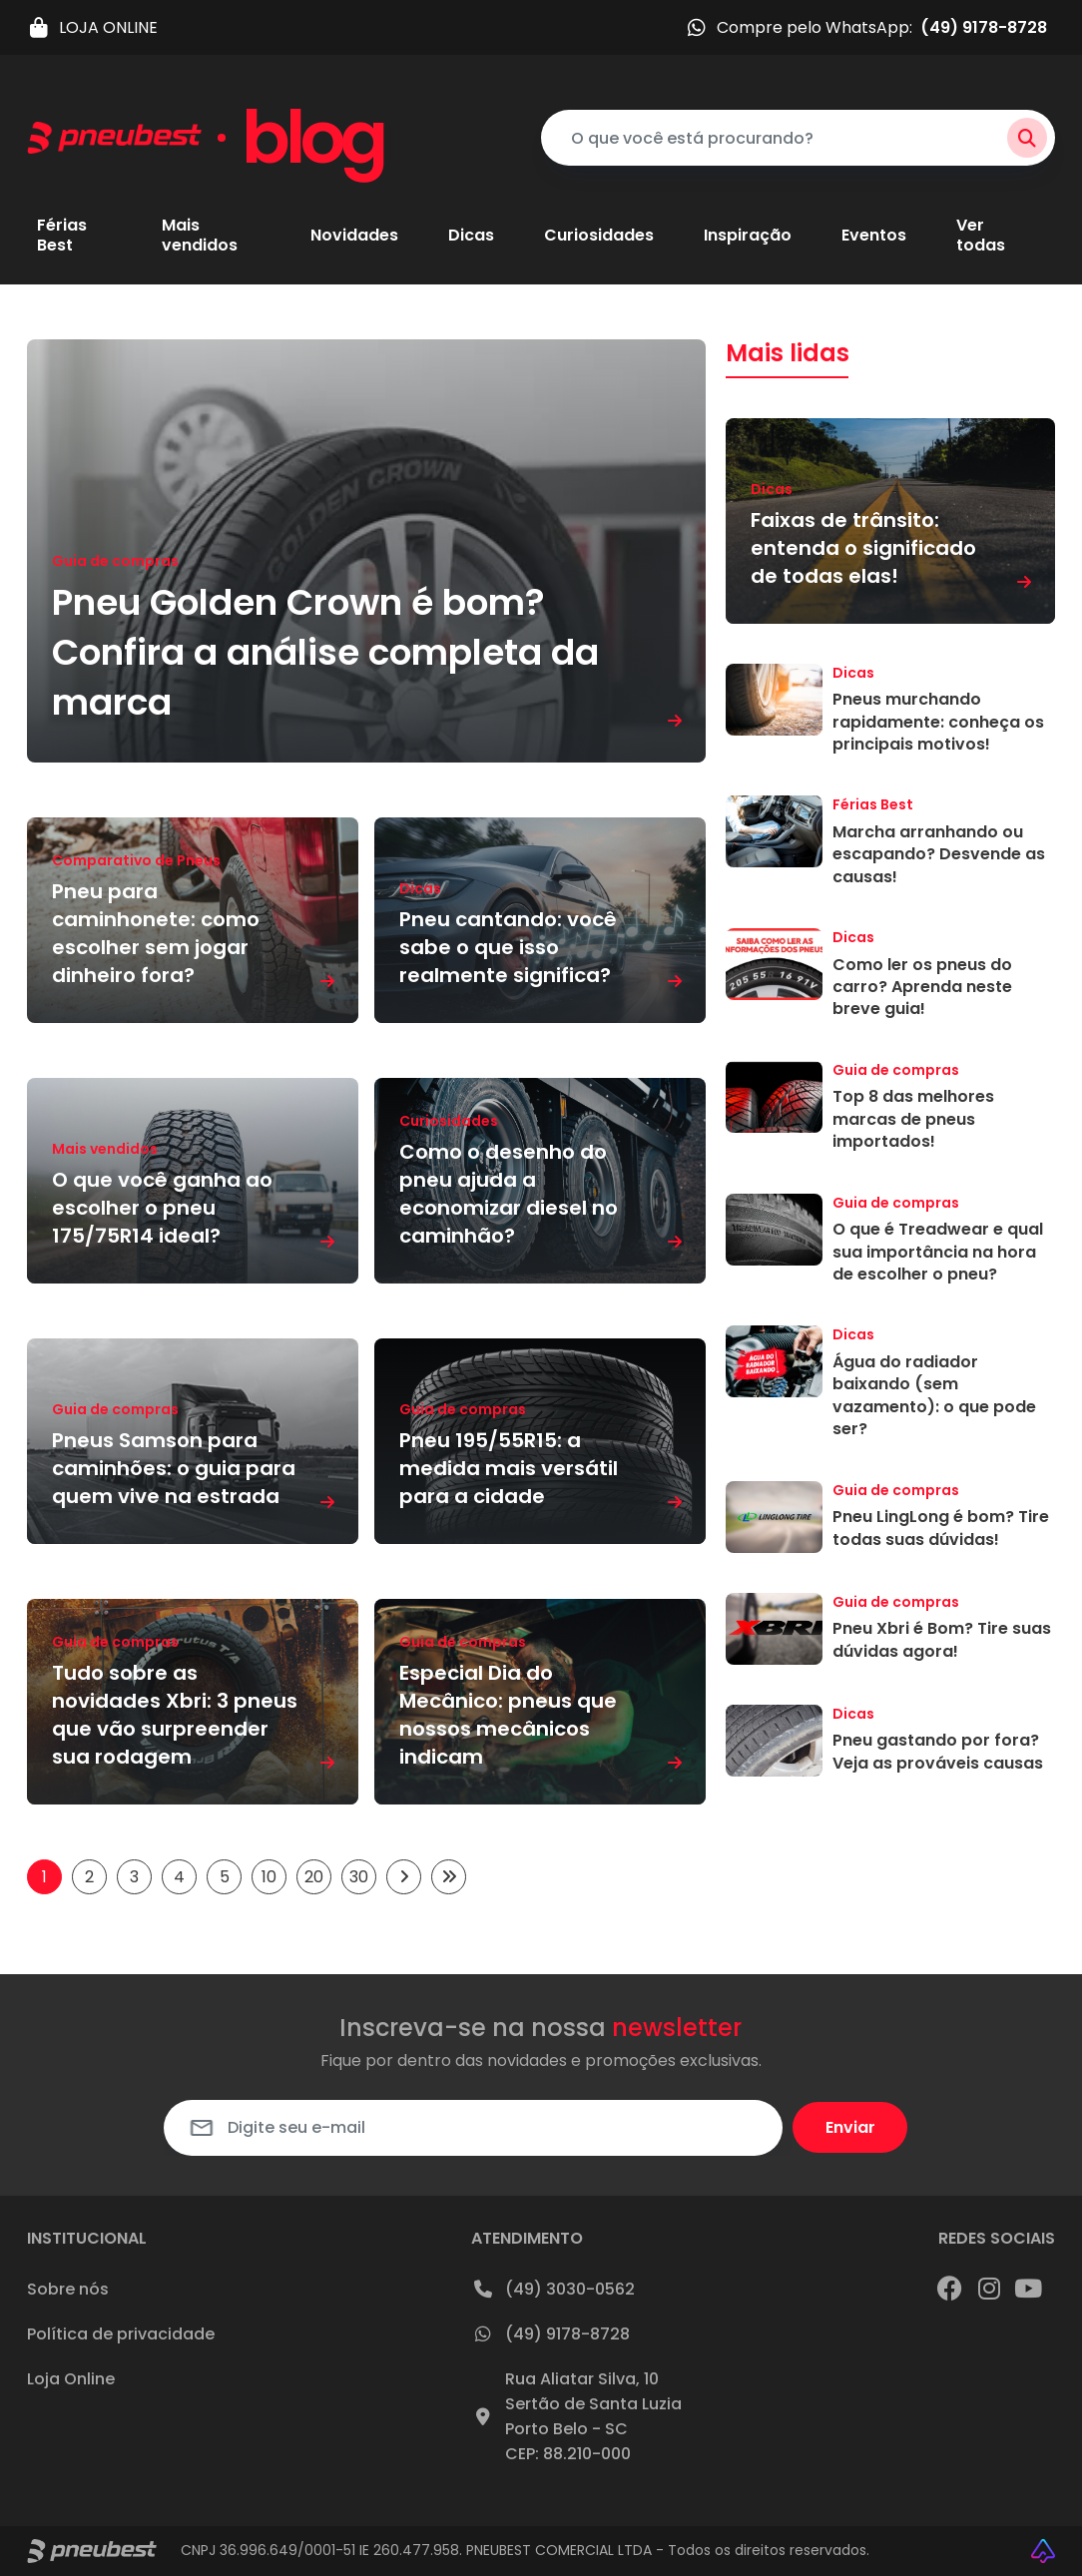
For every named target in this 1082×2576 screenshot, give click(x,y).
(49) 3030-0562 (553, 2289)
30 (358, 1876)
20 (313, 1876)
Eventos (873, 236)
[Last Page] (448, 1876)
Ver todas (980, 236)
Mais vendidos (200, 236)
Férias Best (62, 236)
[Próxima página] (403, 1876)
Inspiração (748, 236)
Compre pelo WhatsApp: (866, 28)
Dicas (471, 236)
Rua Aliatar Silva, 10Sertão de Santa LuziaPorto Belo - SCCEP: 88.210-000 (576, 2416)
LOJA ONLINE (92, 28)
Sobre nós (68, 2289)
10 (269, 1876)
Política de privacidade (121, 2333)
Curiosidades (599, 236)
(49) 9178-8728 (550, 2333)
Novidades (354, 236)
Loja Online (71, 2378)
